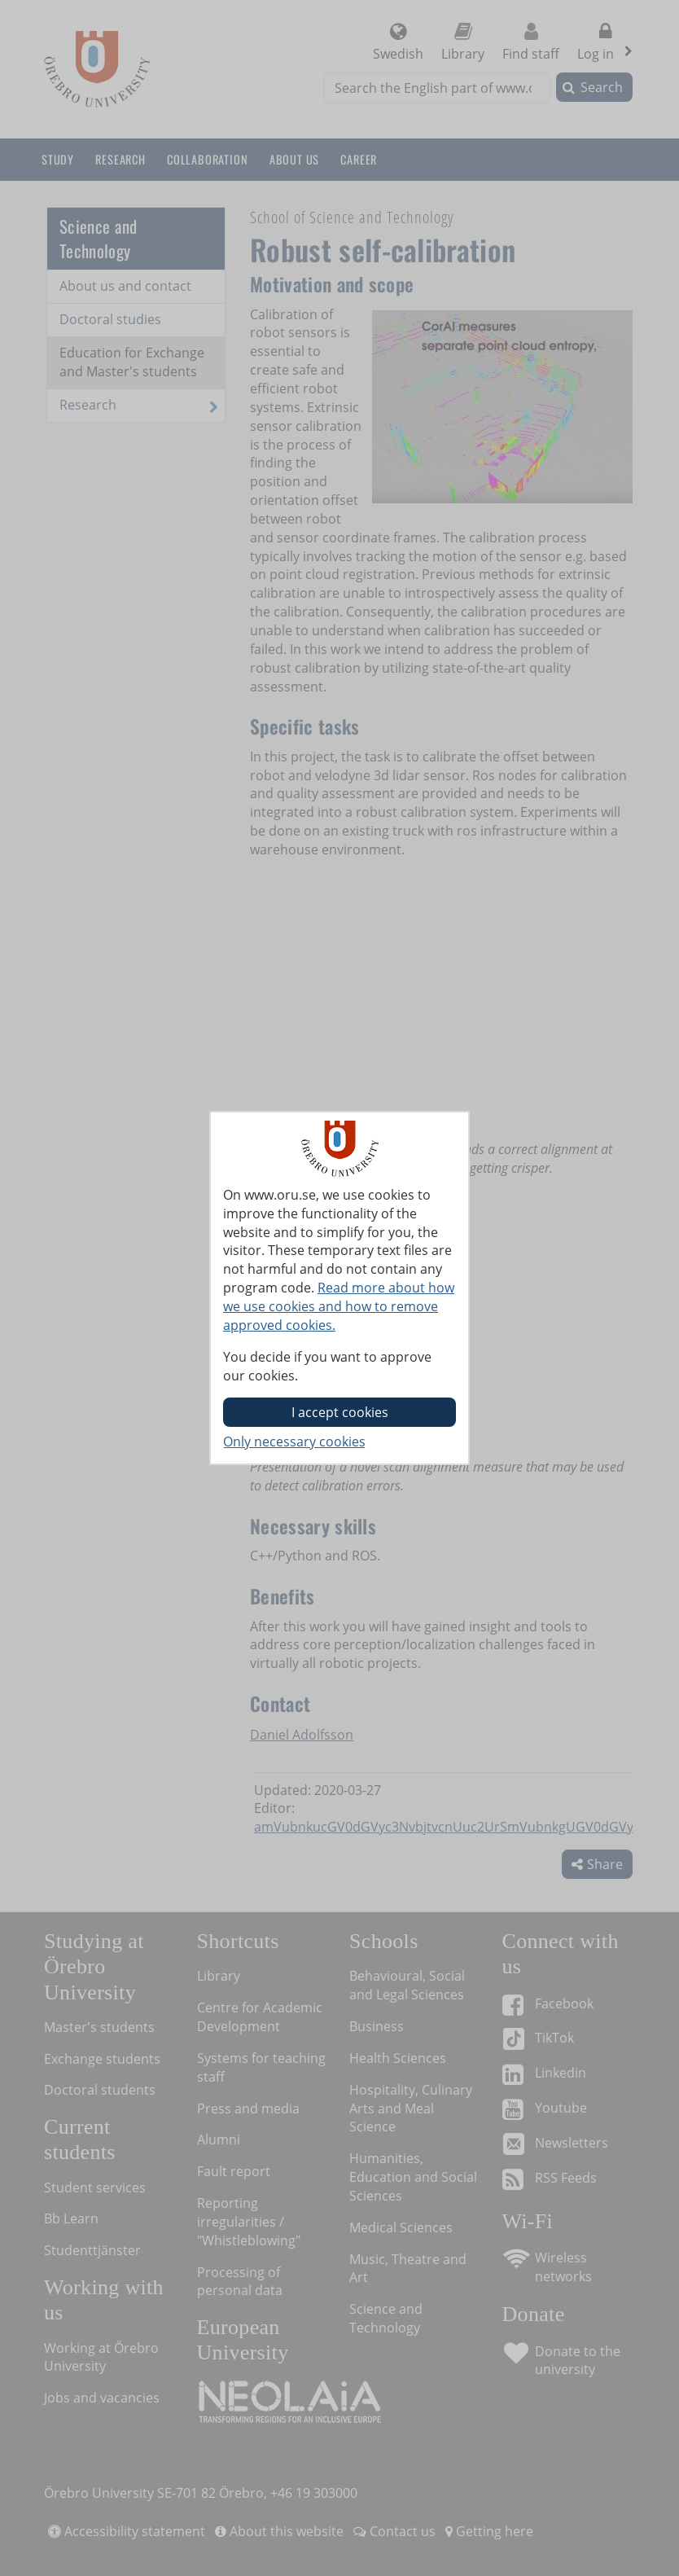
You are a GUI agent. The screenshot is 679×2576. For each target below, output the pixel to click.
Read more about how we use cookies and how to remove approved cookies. (338, 1306)
